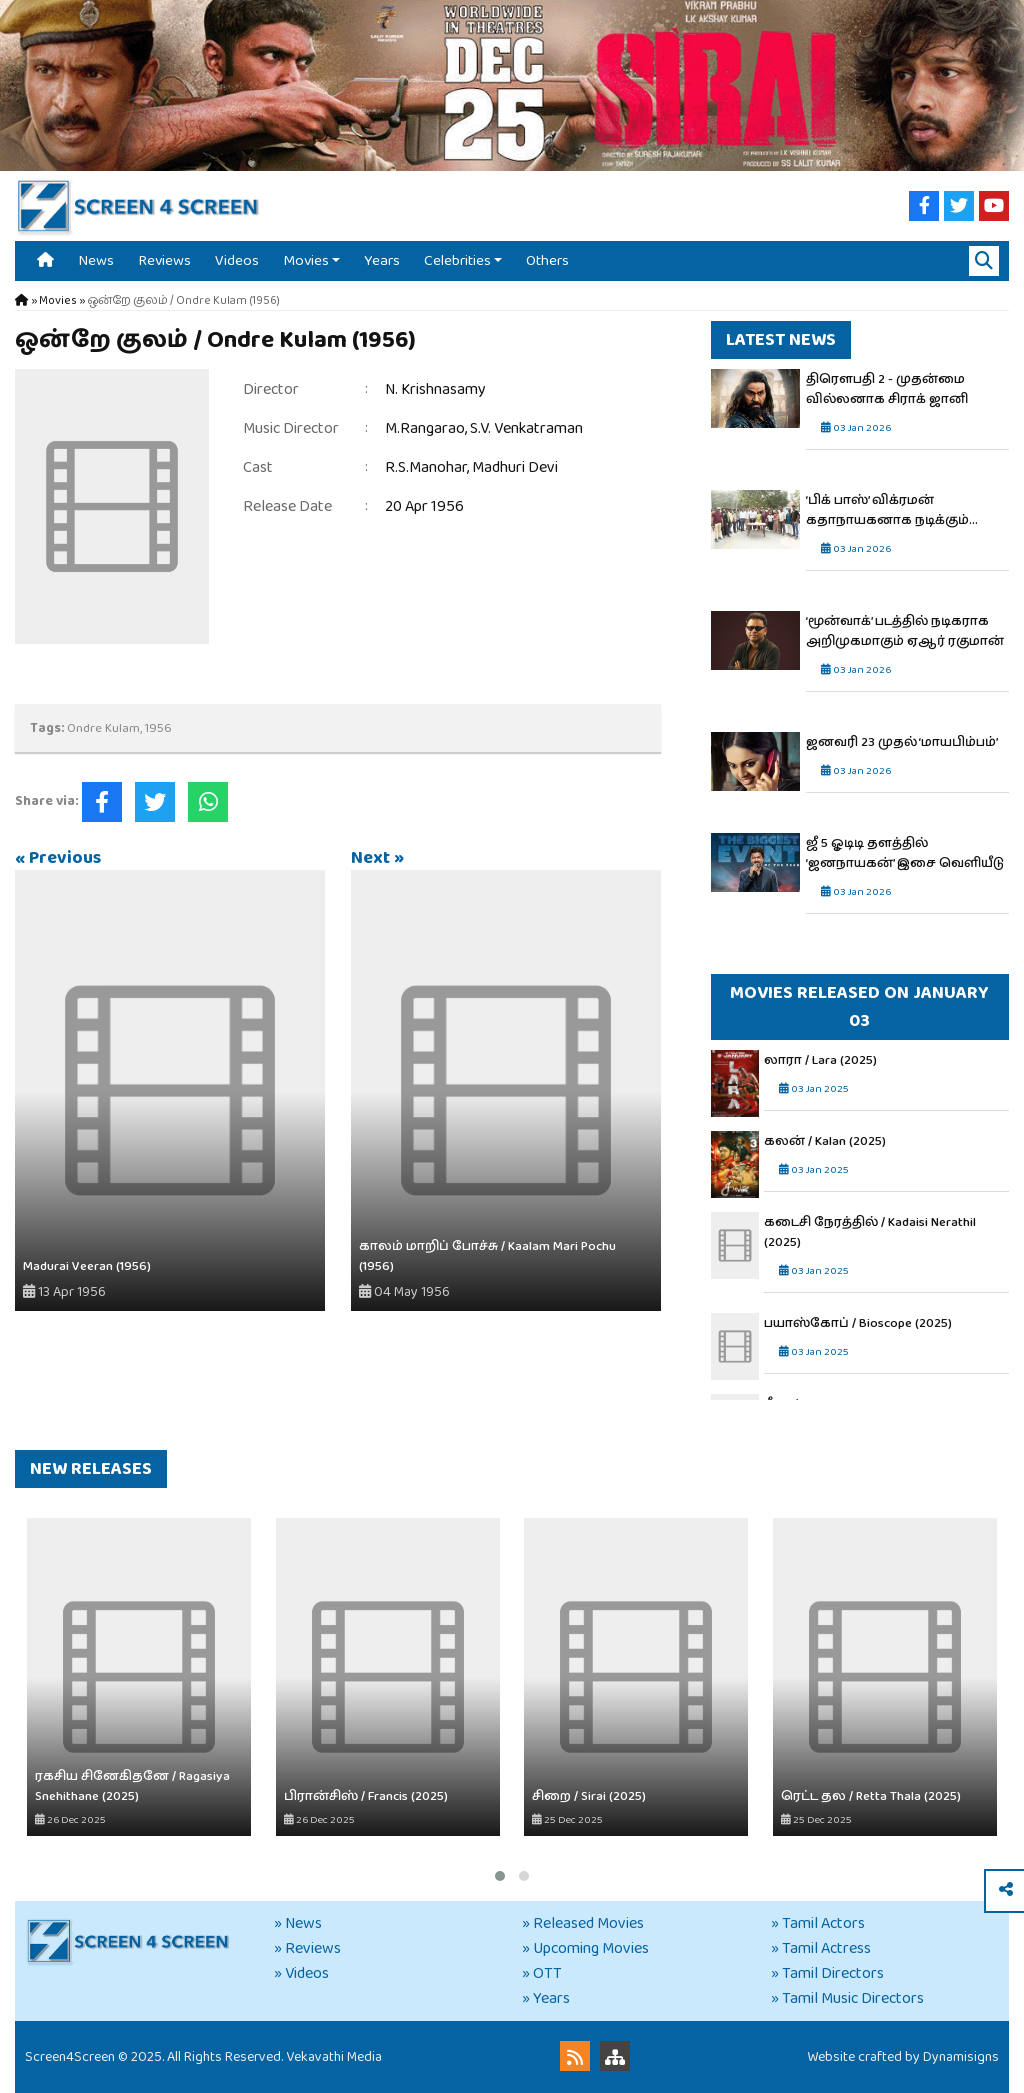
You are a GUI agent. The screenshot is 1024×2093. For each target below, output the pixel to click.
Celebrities (457, 260)
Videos (237, 260)
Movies (306, 260)
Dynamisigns (961, 2057)
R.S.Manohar (426, 467)
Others (547, 260)
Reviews (164, 260)
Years (382, 260)
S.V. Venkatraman (526, 428)
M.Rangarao (425, 428)
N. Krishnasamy (435, 389)
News (96, 260)
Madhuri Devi (515, 467)
